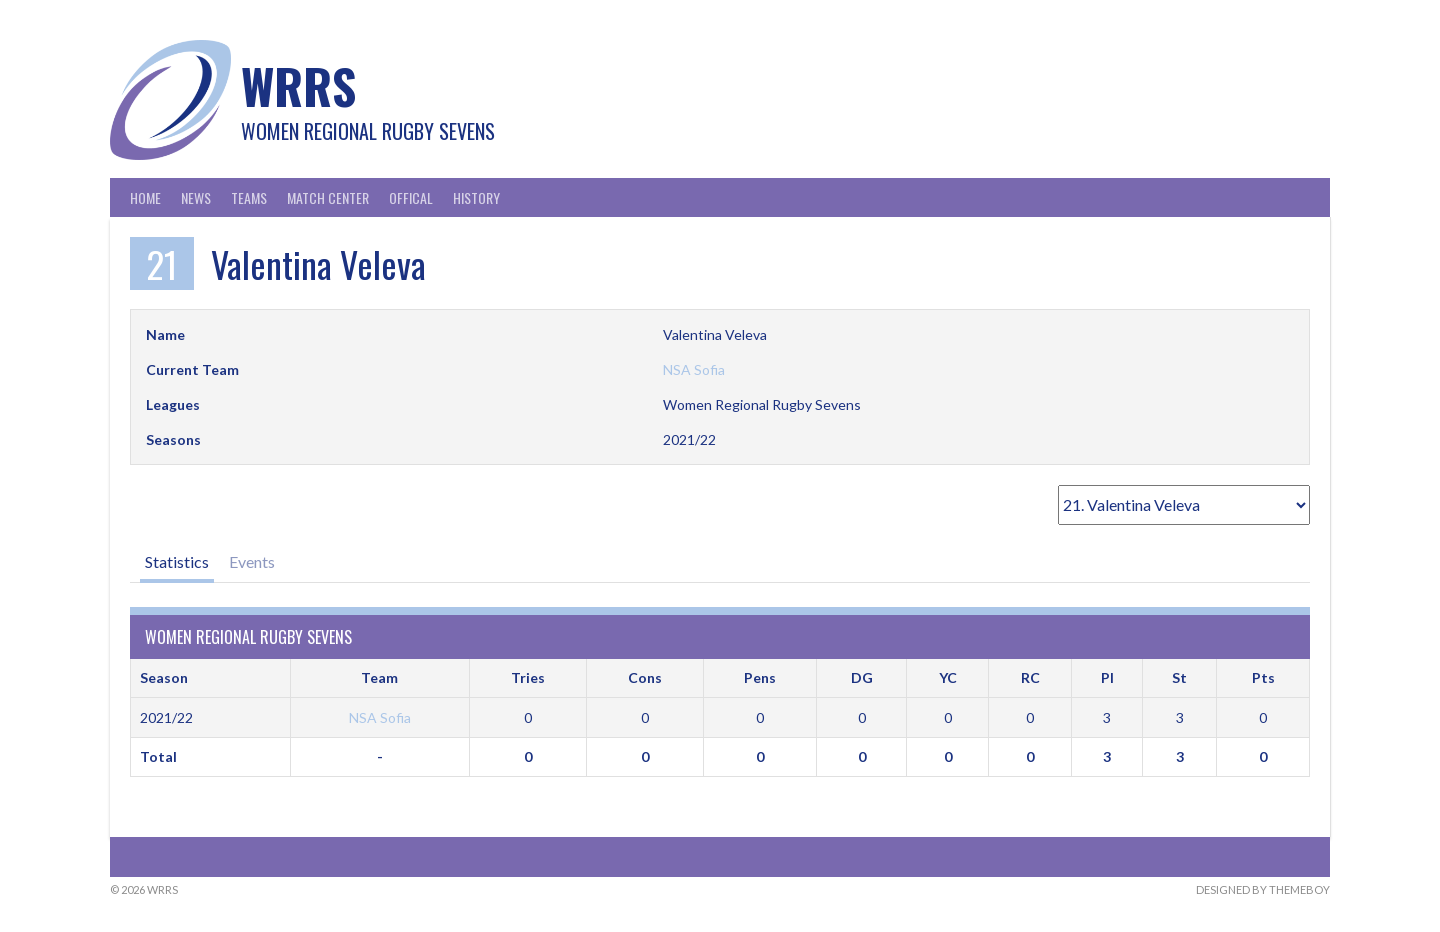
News (196, 197)
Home (145, 197)
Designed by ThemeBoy (1263, 889)
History (476, 197)
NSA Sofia (694, 369)
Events (252, 561)
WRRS (298, 85)
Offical (411, 197)
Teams (249, 197)
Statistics (177, 561)
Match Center (328, 197)
